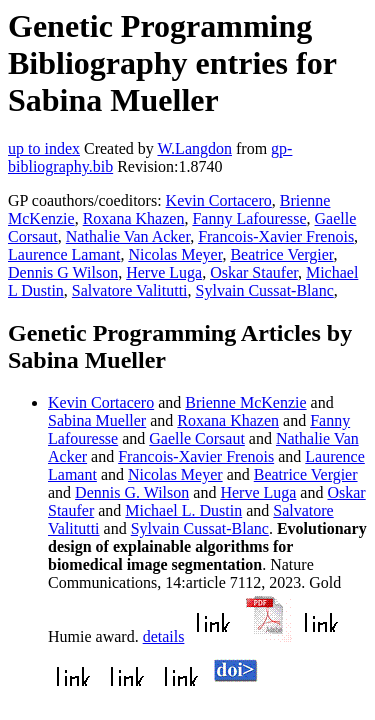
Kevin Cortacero (219, 200)
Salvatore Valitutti (130, 290)
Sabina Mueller (97, 420)
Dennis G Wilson (63, 272)
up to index (44, 148)
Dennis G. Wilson (132, 492)
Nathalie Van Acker (128, 236)
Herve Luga (164, 272)
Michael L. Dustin (183, 510)
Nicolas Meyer (175, 254)
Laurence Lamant (64, 254)
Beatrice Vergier (281, 254)
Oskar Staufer (254, 272)
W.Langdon (194, 148)
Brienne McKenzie (245, 402)
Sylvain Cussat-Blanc (265, 290)
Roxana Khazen (134, 218)
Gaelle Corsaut (197, 438)
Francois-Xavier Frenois (276, 236)
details (164, 636)
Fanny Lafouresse (249, 218)
